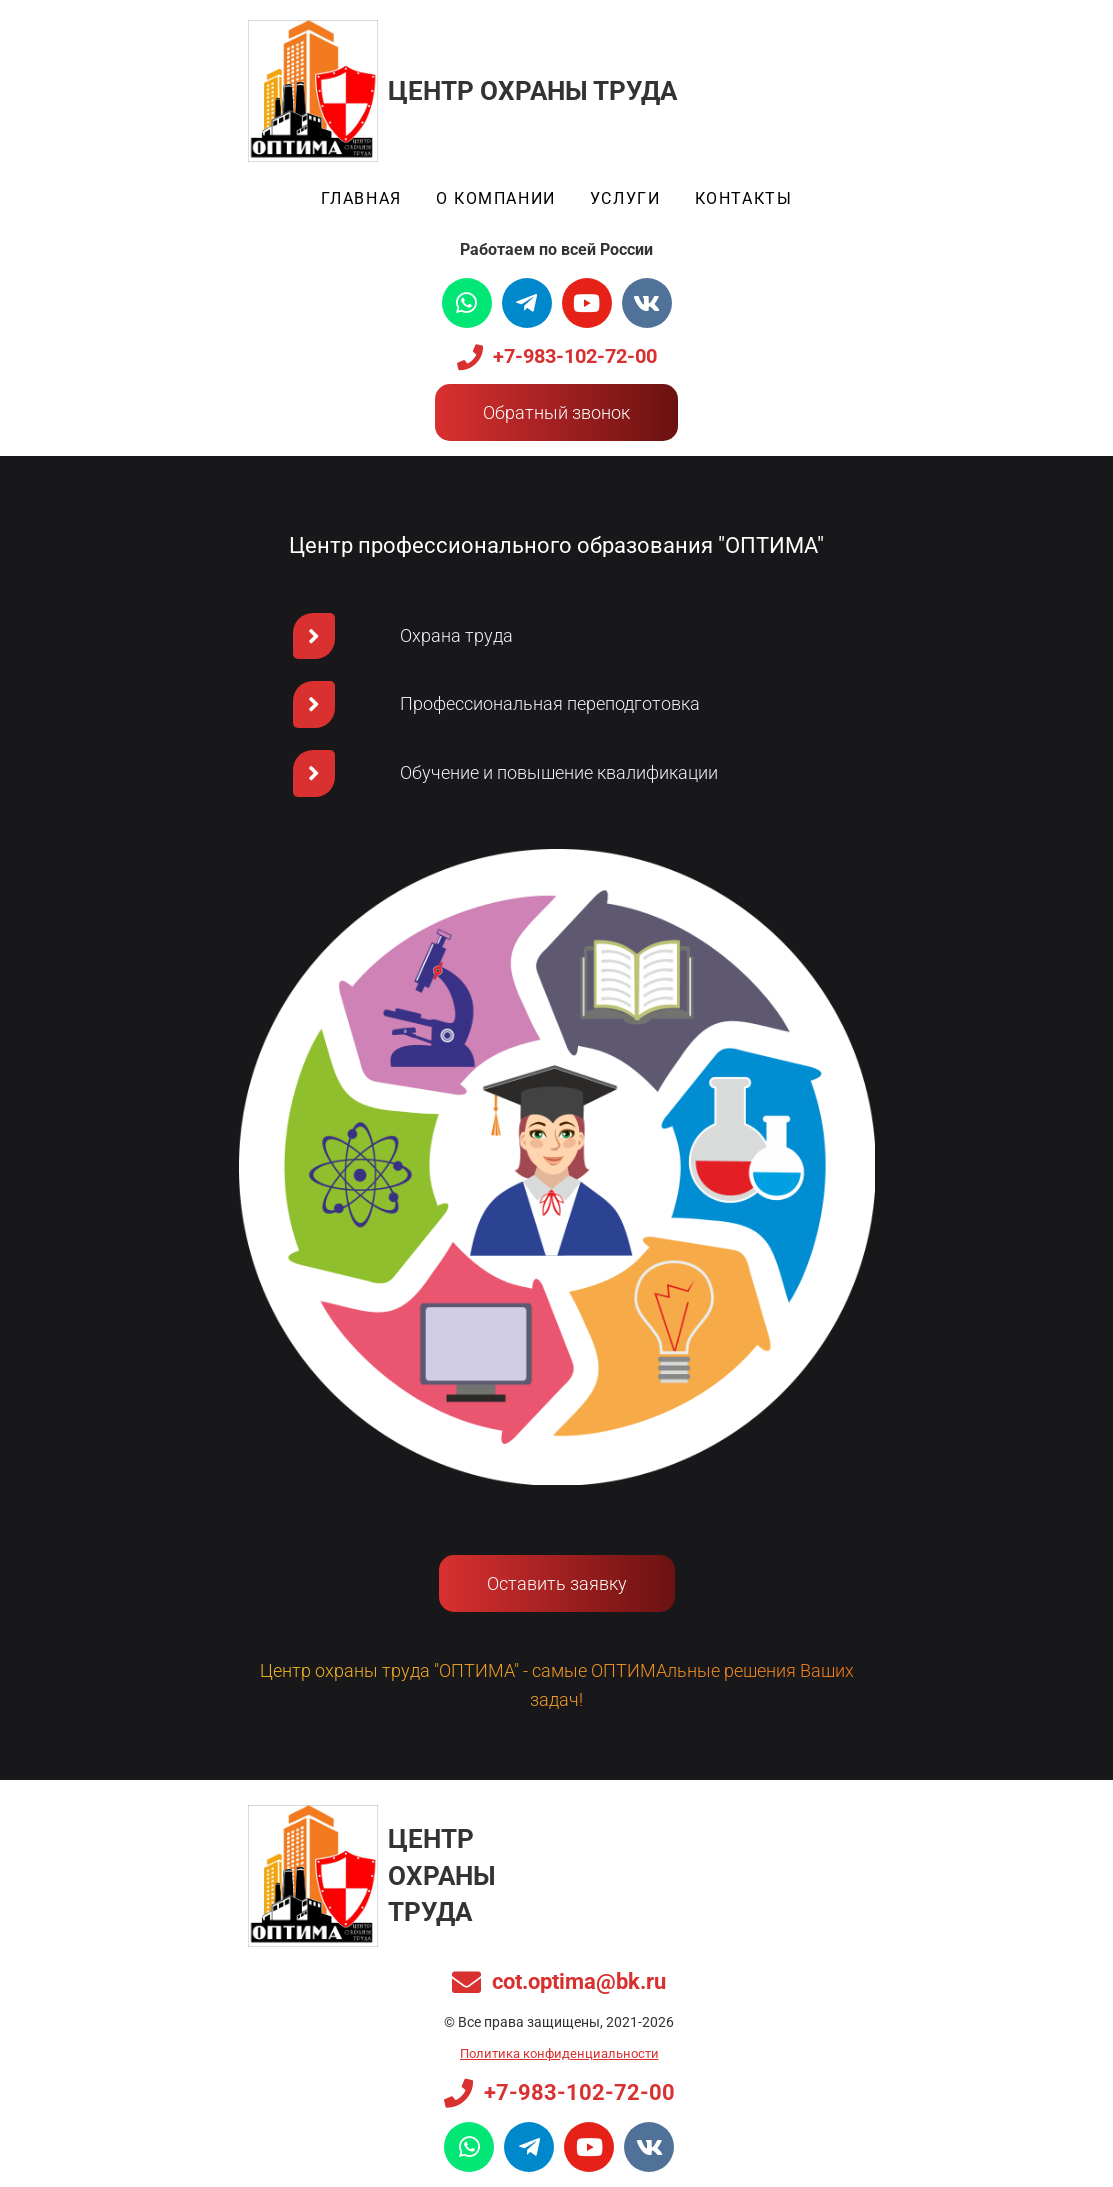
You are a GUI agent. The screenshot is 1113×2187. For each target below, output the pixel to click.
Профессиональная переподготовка (550, 703)
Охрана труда (456, 635)
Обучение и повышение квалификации (559, 772)
